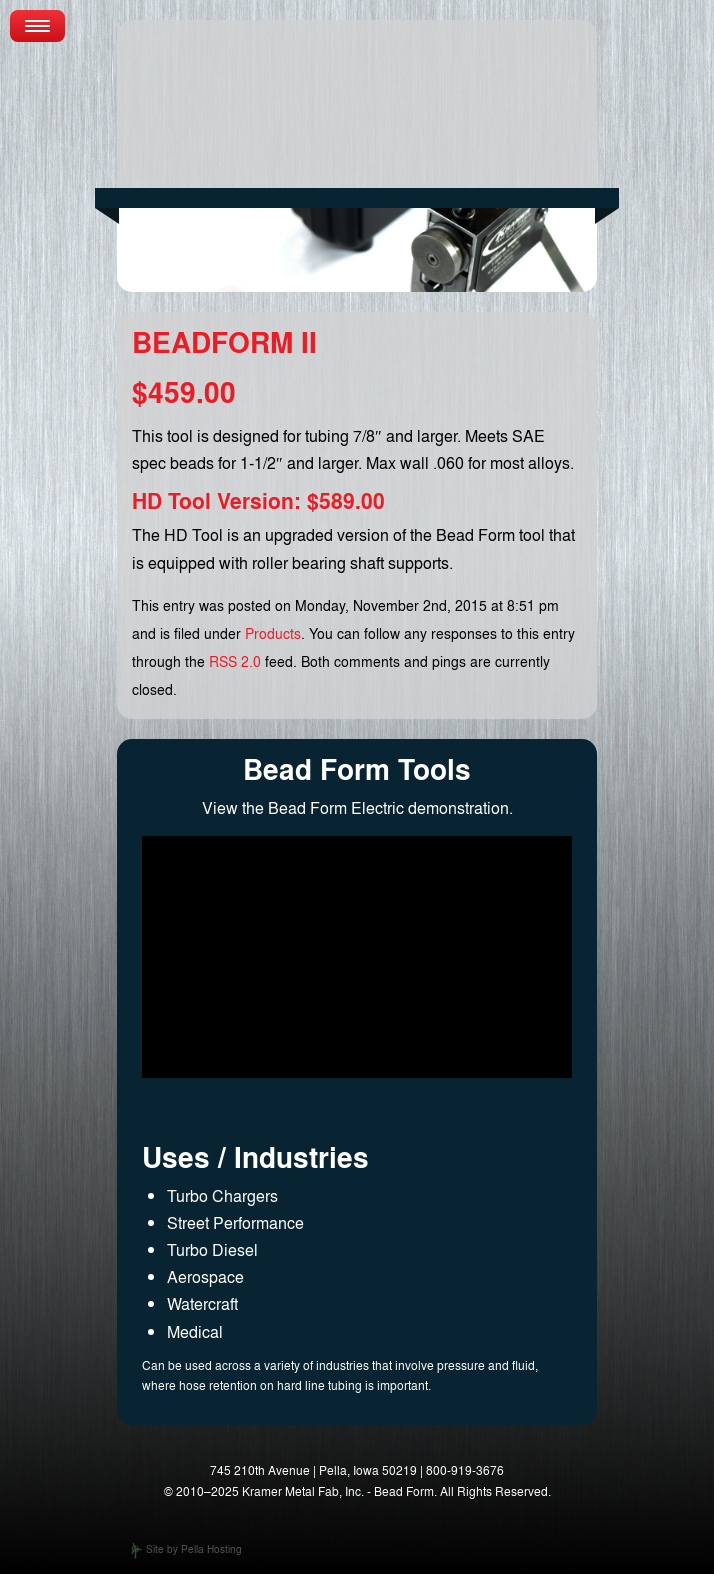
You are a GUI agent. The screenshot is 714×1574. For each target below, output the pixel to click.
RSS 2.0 (235, 661)
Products (273, 633)
